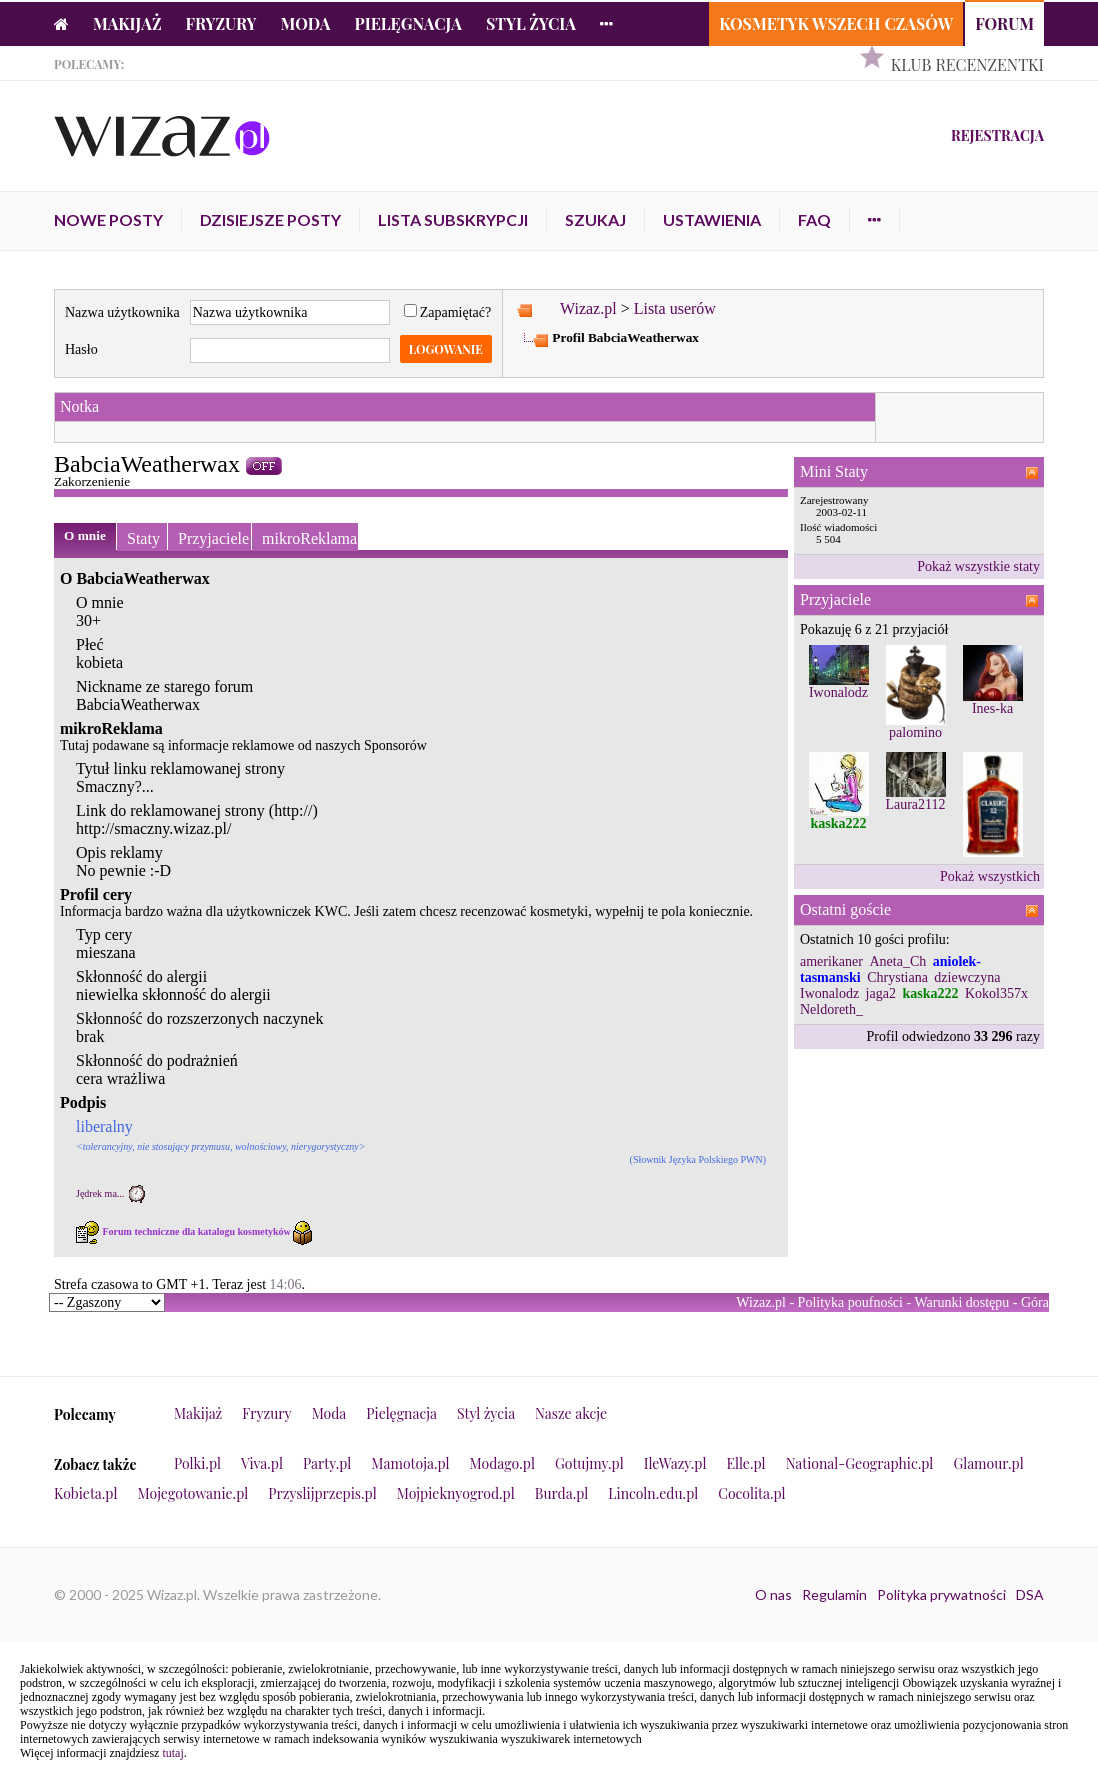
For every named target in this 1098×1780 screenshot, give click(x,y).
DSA (1030, 1594)
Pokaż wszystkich (990, 876)
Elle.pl (745, 1463)
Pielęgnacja (407, 23)
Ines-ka (992, 708)
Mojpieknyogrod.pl (456, 1493)
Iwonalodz (838, 692)
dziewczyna (967, 977)
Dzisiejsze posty (270, 219)
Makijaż (127, 23)
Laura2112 (915, 804)
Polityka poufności (850, 1302)
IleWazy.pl (675, 1463)
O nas (773, 1594)
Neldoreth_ (831, 1009)
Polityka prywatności (941, 1594)
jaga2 (881, 993)
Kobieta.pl (86, 1493)
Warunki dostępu (961, 1302)
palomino (915, 732)
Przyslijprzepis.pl (322, 1493)
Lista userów (675, 308)
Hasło (81, 349)
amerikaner (831, 961)
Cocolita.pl (751, 1493)
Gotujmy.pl (589, 1463)
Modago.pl (502, 1463)
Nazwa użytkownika (122, 312)
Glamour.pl (988, 1463)
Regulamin (834, 1594)
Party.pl (327, 1463)
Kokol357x (996, 993)
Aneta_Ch (897, 961)
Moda (306, 23)
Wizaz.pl (588, 308)
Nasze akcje (571, 1413)
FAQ (814, 219)
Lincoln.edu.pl (653, 1493)
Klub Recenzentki (967, 64)
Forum (1004, 23)
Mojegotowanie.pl (193, 1493)
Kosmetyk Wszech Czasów (836, 23)
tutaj (172, 1753)
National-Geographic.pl (860, 1463)
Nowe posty (108, 219)
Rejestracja (997, 135)
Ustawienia (712, 219)
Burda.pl (562, 1493)
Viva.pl (262, 1463)
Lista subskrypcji (453, 219)
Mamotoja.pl (410, 1463)
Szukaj (595, 219)
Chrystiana (897, 977)
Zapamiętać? (448, 312)
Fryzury (221, 23)
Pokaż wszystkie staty (978, 566)
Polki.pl (197, 1463)
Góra (1035, 1302)
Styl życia (531, 23)
